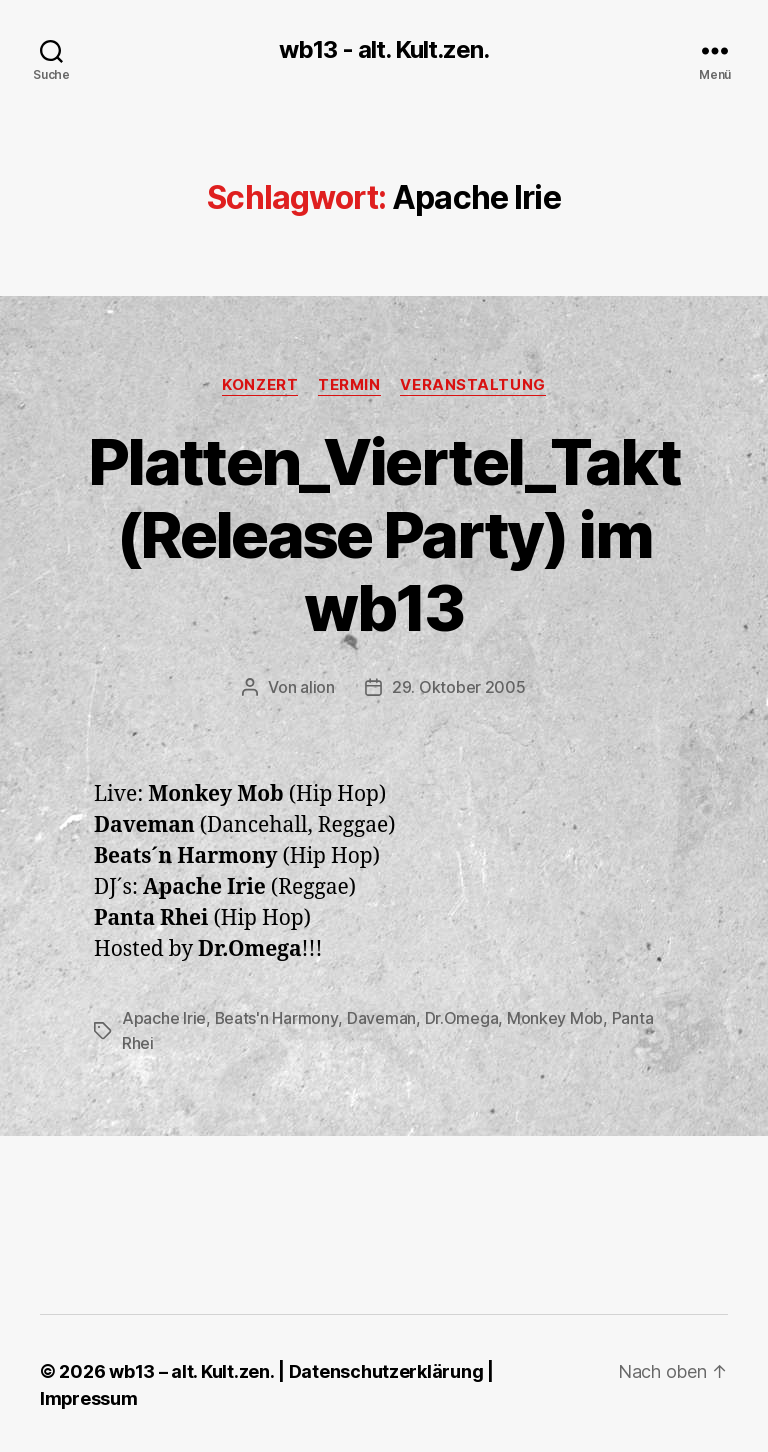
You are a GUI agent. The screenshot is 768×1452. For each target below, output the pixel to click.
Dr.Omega (462, 1017)
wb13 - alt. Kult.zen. (384, 50)
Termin (349, 385)
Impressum (89, 1395)
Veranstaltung (473, 385)
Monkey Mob (555, 1017)
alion (317, 687)
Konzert (260, 385)
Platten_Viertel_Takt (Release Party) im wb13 (384, 534)
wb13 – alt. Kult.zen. (191, 1368)
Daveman (381, 1017)
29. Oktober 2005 (459, 687)
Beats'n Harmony (277, 1017)
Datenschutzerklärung (385, 1368)
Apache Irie (164, 1017)
